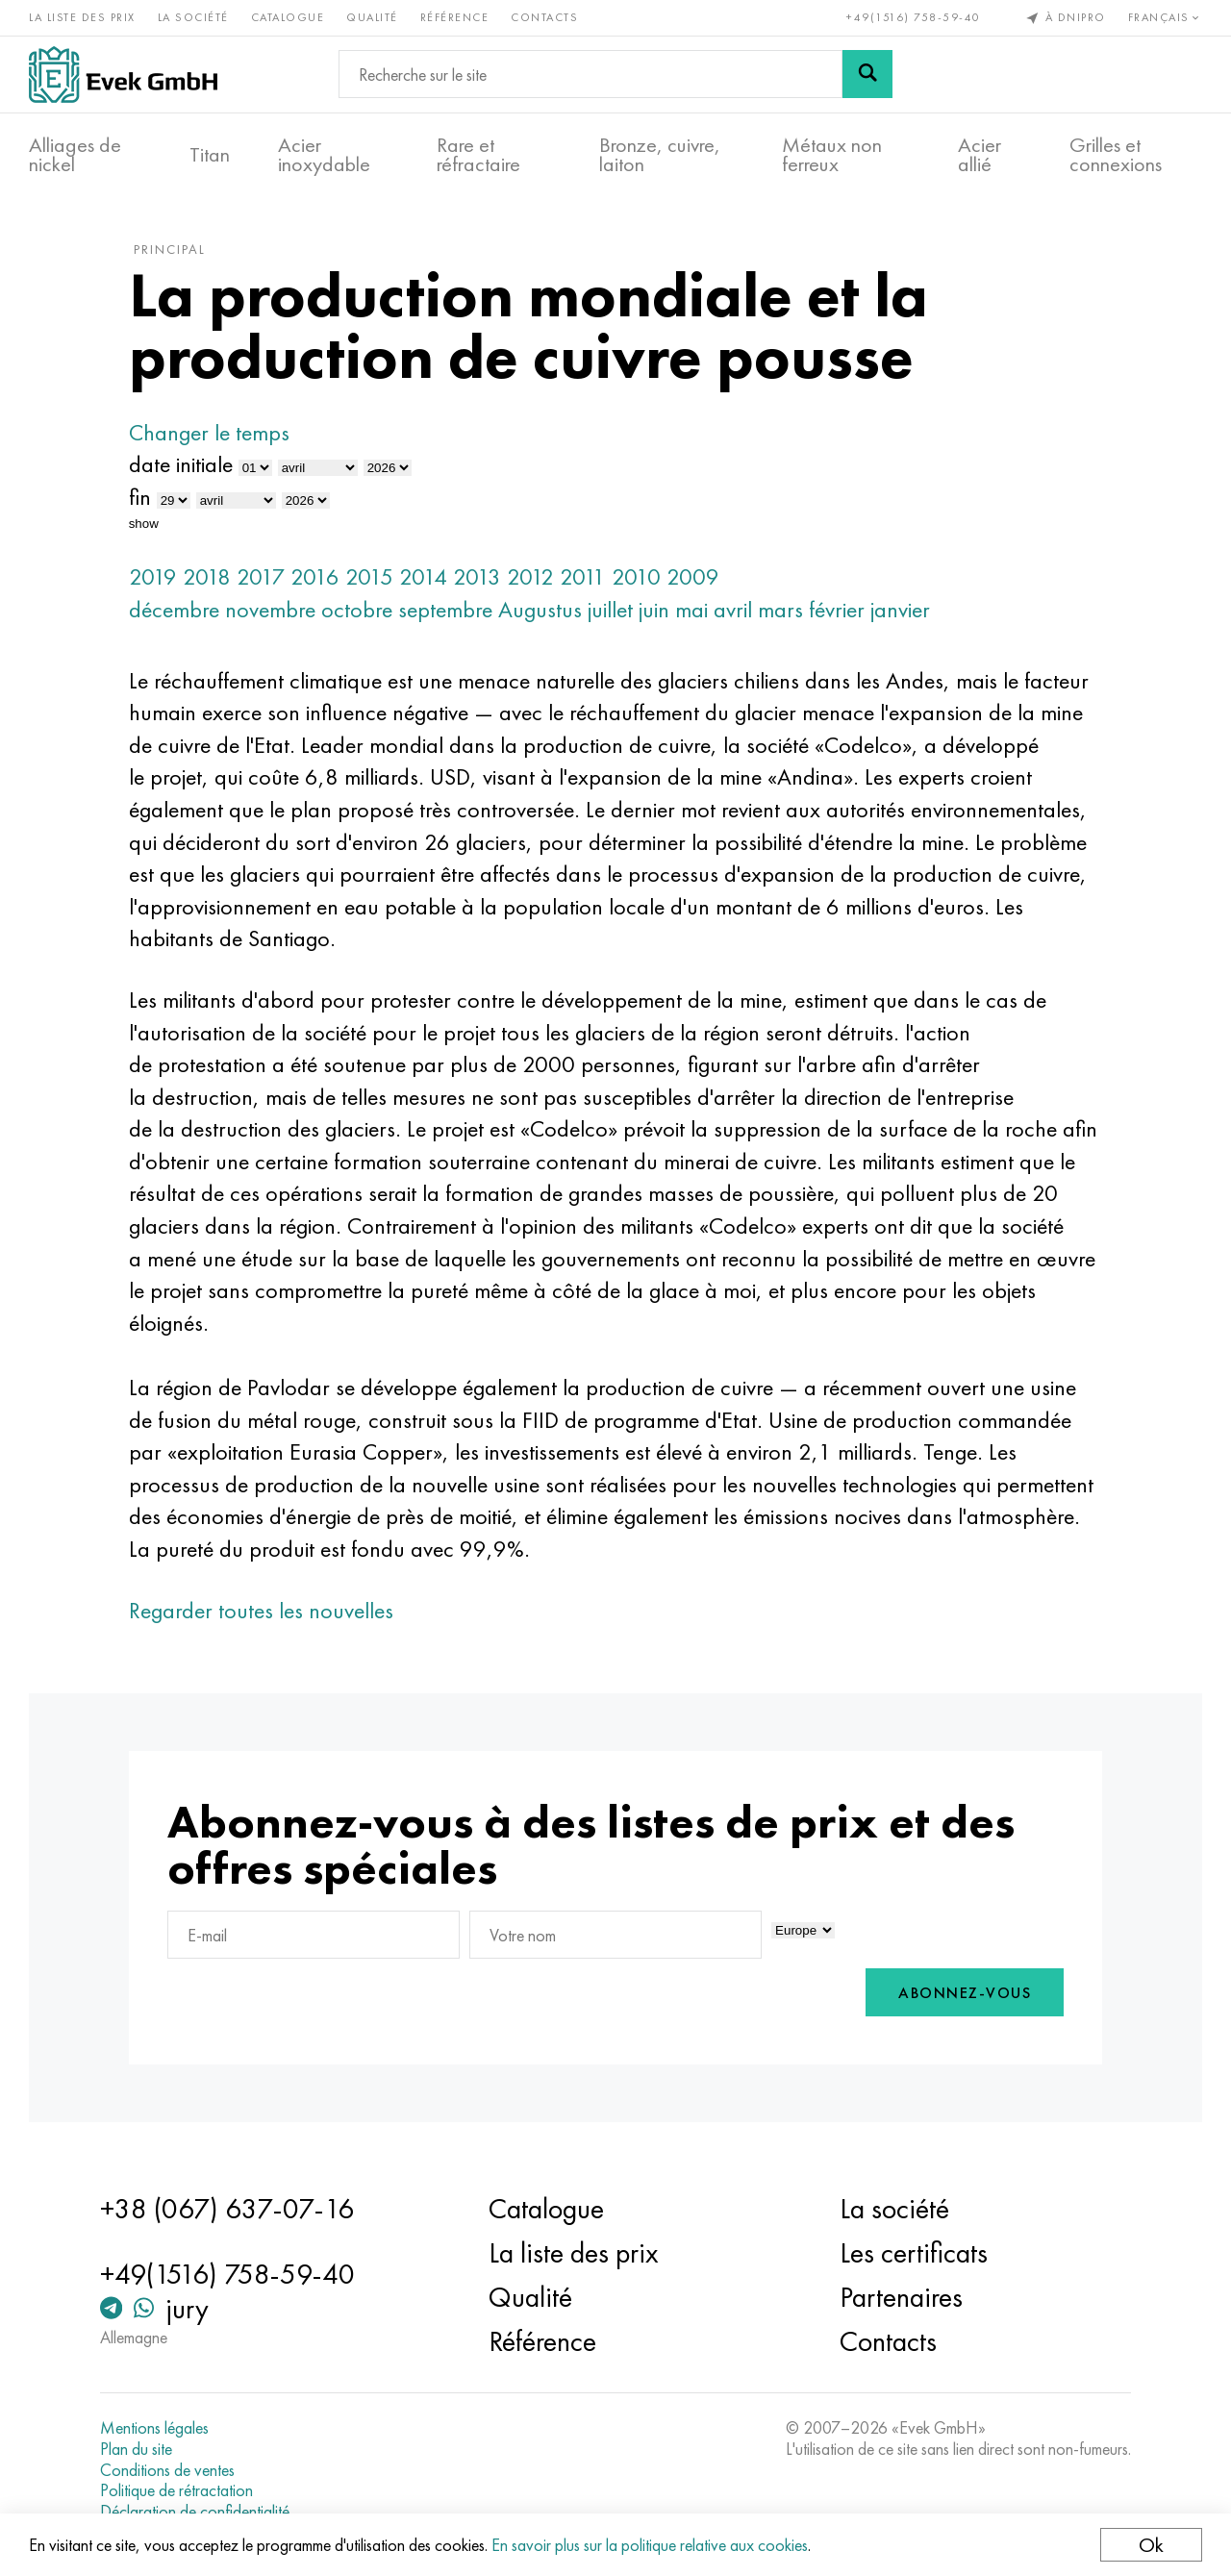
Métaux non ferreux (832, 155)
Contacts (544, 17)
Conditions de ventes (167, 2470)
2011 (583, 576)
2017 (261, 576)
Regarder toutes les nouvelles (261, 1610)
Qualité (372, 17)
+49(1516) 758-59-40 (913, 17)
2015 (369, 576)
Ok (1151, 2545)
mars (780, 609)
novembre (270, 609)
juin (654, 609)
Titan (209, 154)
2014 (423, 576)
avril (733, 609)
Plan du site (136, 2449)
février (837, 609)
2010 (636, 576)
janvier (900, 609)
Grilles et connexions (1115, 155)
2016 (314, 576)
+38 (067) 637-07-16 (227, 2208)
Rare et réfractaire (478, 155)
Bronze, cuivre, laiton (659, 155)
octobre (356, 609)
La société (193, 17)
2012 (530, 576)
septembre (445, 609)
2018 (207, 576)
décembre (174, 609)
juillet (610, 609)
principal (170, 249)
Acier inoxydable (324, 155)
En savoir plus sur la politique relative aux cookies (649, 2545)
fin (140, 497)
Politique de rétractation (176, 2490)
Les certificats (914, 2253)
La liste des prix (82, 17)
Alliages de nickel (75, 155)
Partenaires (901, 2297)
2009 (692, 576)
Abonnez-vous (964, 1993)
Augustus (540, 609)
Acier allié (979, 155)
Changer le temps (209, 432)
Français (1165, 17)
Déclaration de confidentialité (194, 2511)
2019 (153, 576)
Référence (455, 17)
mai (691, 609)
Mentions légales (154, 2427)
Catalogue (288, 17)
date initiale (181, 464)
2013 (477, 576)
